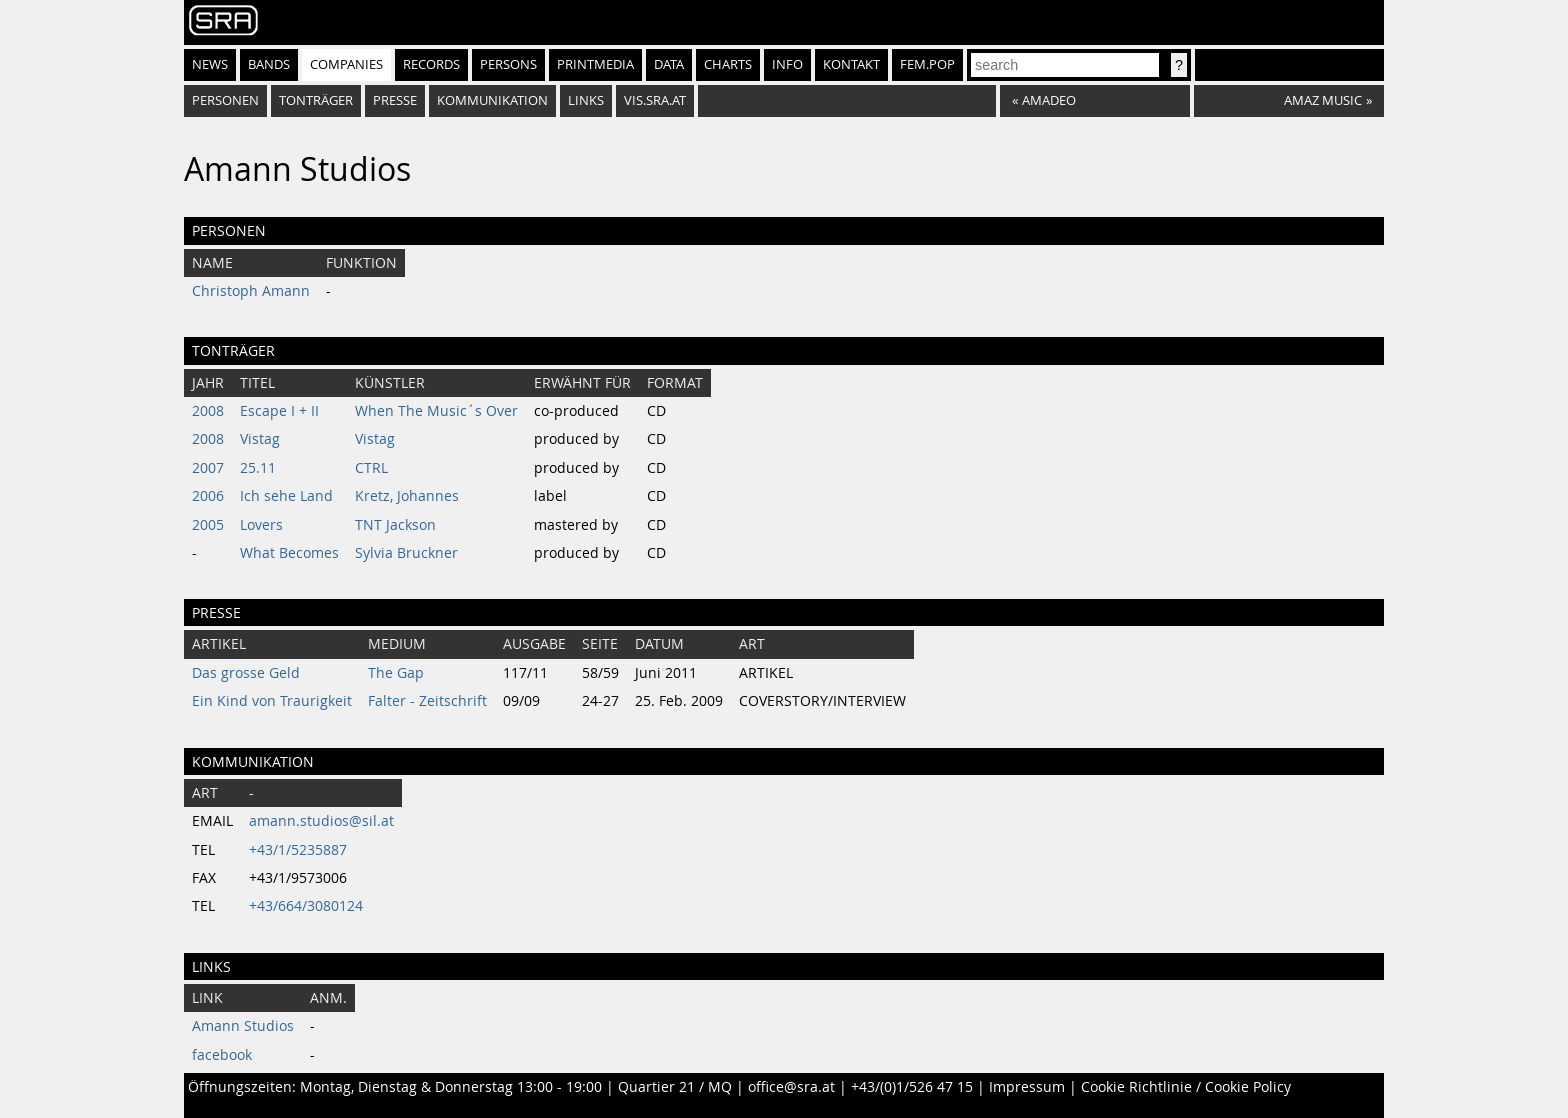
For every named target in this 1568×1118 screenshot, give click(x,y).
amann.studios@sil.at (321, 821)
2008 (208, 411)
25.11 (258, 468)
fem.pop (927, 64)
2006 (208, 496)
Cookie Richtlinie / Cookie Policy (1186, 1087)
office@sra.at (791, 1087)
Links (586, 100)
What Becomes (289, 553)
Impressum (1027, 1087)
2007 (208, 468)
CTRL (371, 468)
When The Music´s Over (436, 411)
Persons (508, 64)
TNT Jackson (395, 525)
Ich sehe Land (286, 496)
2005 (208, 525)
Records (431, 64)
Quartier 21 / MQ (675, 1087)
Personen (225, 100)
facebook (222, 1055)
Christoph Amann (251, 291)
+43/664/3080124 (306, 906)
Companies (346, 64)
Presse (395, 100)
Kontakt (851, 64)
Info (787, 64)
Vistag (260, 439)
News (210, 64)
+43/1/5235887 (298, 850)
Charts (728, 64)
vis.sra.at (655, 100)
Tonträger (316, 100)
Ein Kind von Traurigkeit (272, 701)
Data (669, 64)
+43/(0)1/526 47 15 (912, 1087)
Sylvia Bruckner (406, 553)
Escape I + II (279, 411)
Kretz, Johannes (407, 496)
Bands (269, 64)
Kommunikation (492, 100)
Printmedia (595, 64)
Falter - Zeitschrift (427, 701)
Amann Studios (243, 1026)
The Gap (396, 673)
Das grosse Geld (246, 673)
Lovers (261, 525)
